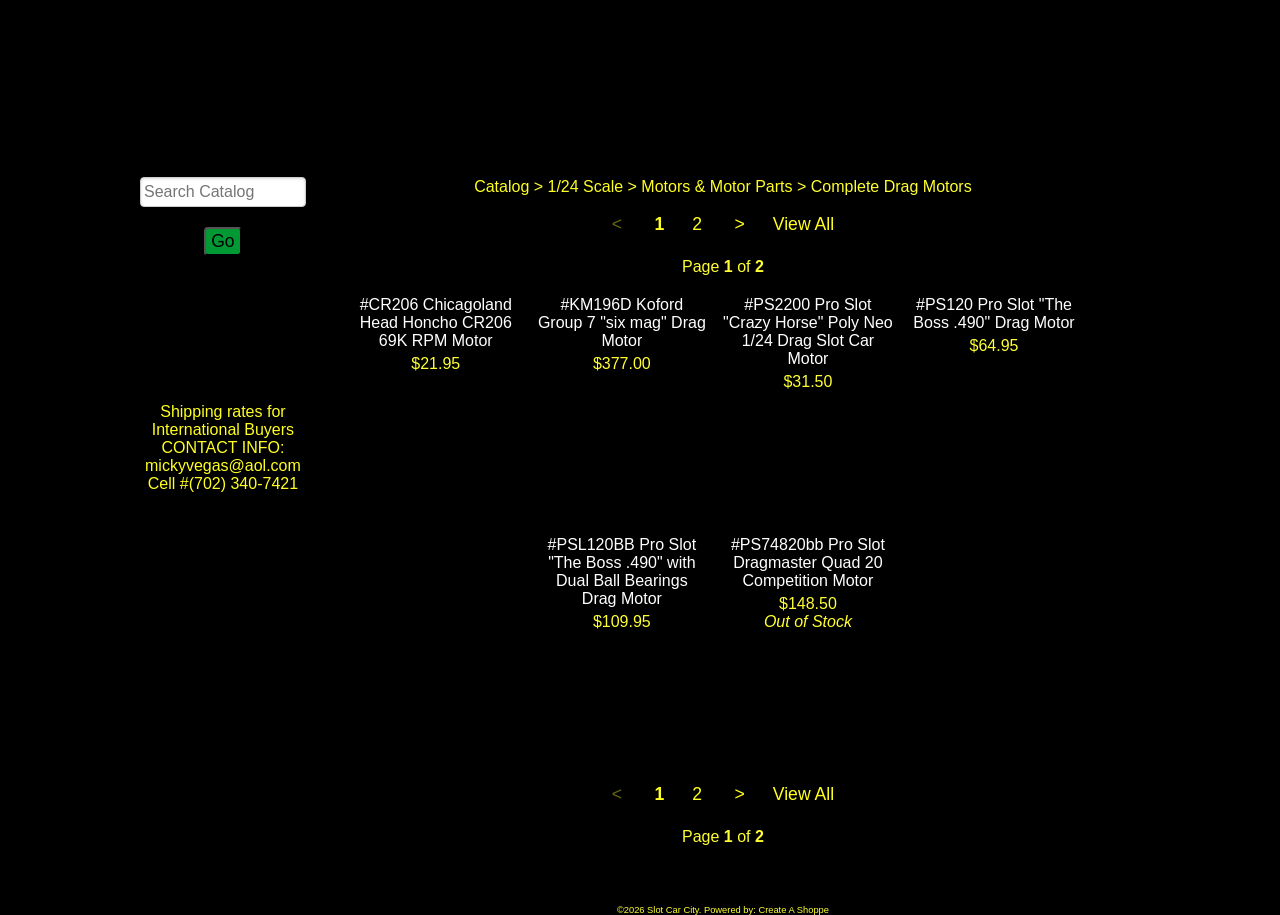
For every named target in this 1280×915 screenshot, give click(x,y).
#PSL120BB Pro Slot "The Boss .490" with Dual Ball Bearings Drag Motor (622, 571)
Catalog (501, 186)
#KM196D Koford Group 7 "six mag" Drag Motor (622, 322)
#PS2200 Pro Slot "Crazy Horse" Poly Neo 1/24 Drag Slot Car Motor (808, 331)
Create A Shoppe (793, 910)
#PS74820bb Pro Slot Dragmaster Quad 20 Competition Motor (808, 562)
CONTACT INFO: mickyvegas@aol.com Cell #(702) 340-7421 (223, 465)
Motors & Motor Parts (716, 186)
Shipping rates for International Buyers (223, 420)
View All (803, 224)
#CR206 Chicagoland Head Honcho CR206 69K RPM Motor (436, 322)
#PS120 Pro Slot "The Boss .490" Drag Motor (993, 313)
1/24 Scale (586, 186)
